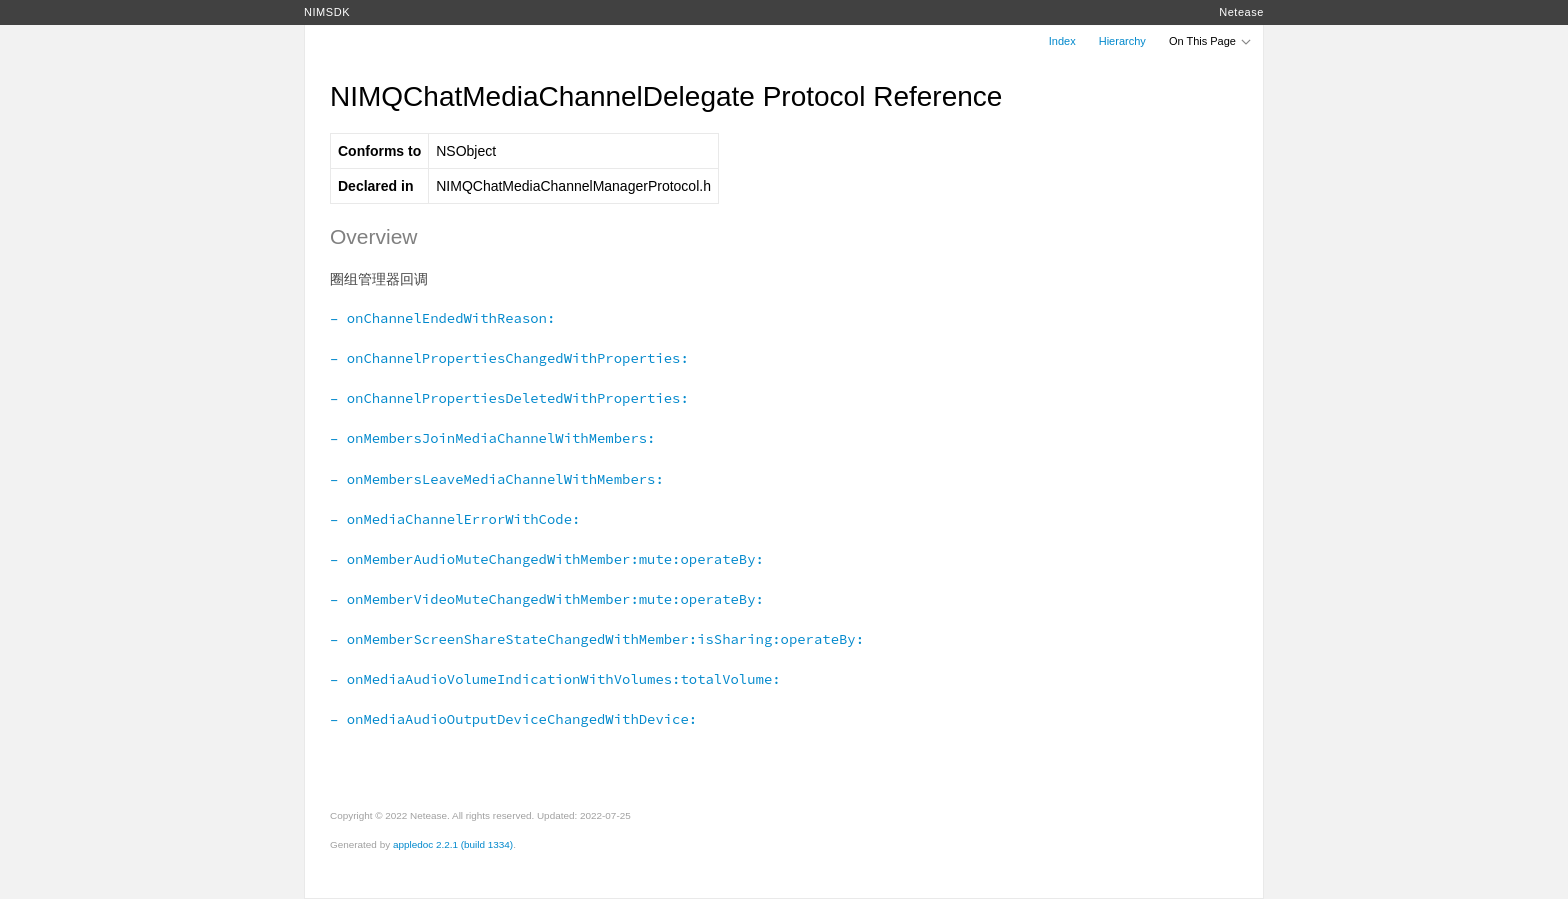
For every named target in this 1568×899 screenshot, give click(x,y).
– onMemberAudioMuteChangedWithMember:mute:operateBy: (547, 559)
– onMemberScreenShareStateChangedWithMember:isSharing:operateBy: (597, 639)
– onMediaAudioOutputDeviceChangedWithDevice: (513, 719)
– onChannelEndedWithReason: (442, 318)
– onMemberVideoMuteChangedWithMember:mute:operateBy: (547, 599)
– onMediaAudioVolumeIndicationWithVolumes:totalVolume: (555, 679)
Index (1062, 41)
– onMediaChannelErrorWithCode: (455, 519)
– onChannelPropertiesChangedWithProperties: (509, 358)
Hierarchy (1122, 41)
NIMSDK (327, 12)
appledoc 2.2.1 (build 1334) (453, 844)
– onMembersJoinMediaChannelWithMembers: (492, 438)
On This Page (1211, 41)
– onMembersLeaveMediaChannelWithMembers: (497, 479)
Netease (1241, 12)
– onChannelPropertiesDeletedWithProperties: (509, 398)
